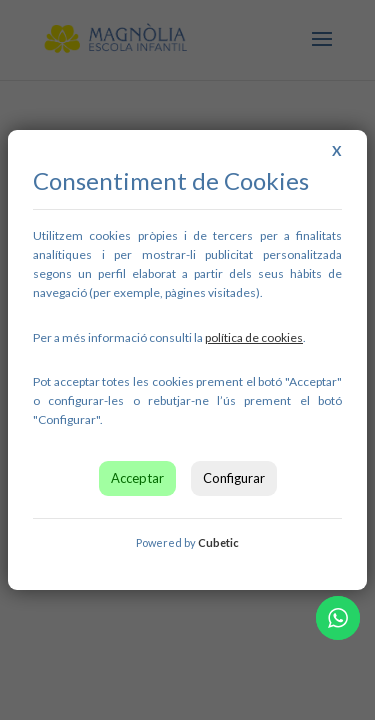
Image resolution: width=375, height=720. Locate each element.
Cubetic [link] (218, 542)
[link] (254, 337)
